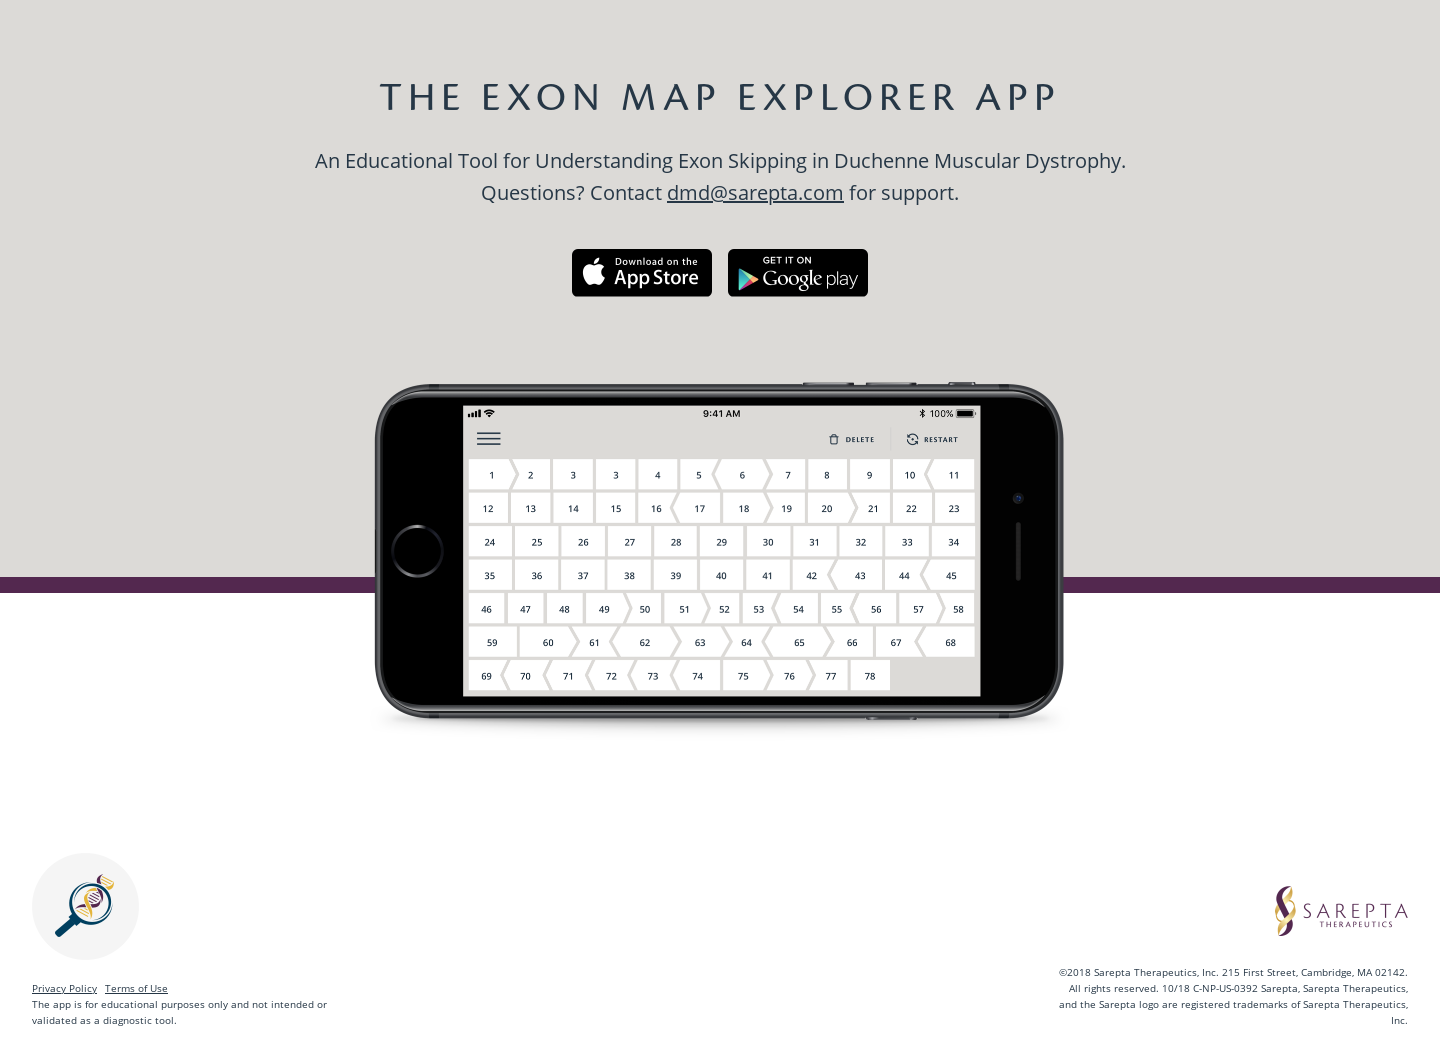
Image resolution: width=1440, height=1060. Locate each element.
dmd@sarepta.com (755, 192)
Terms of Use (136, 988)
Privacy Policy (64, 988)
